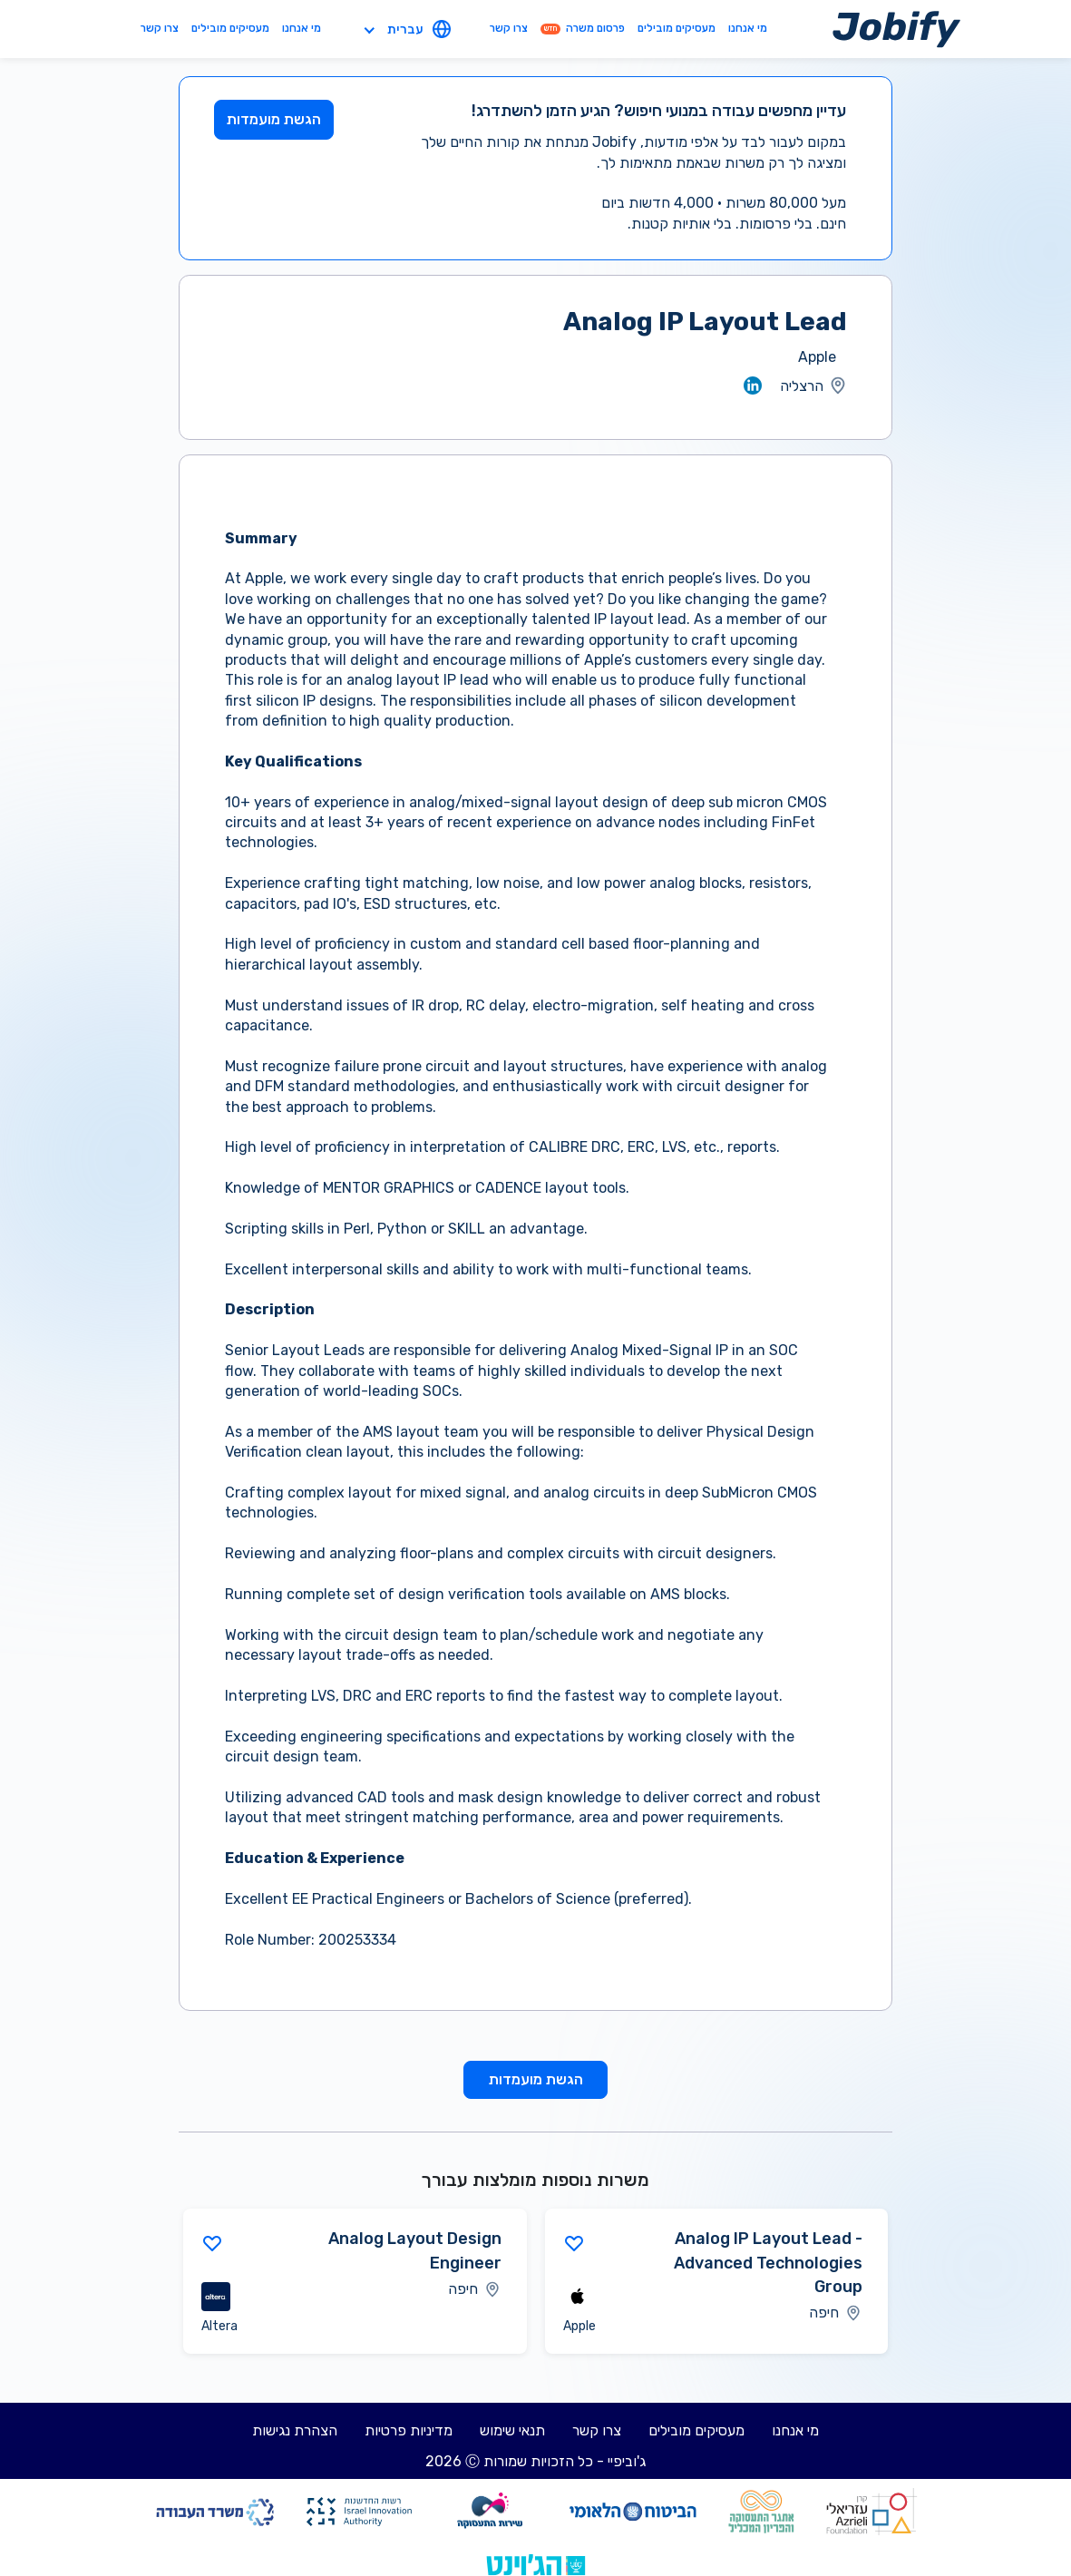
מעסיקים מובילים (677, 28)
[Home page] (896, 28)
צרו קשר (509, 28)
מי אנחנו (747, 28)
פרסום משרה (582, 28)
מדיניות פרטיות (409, 2430)
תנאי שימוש (512, 2430)
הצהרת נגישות (294, 2430)
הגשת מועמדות (274, 119)
